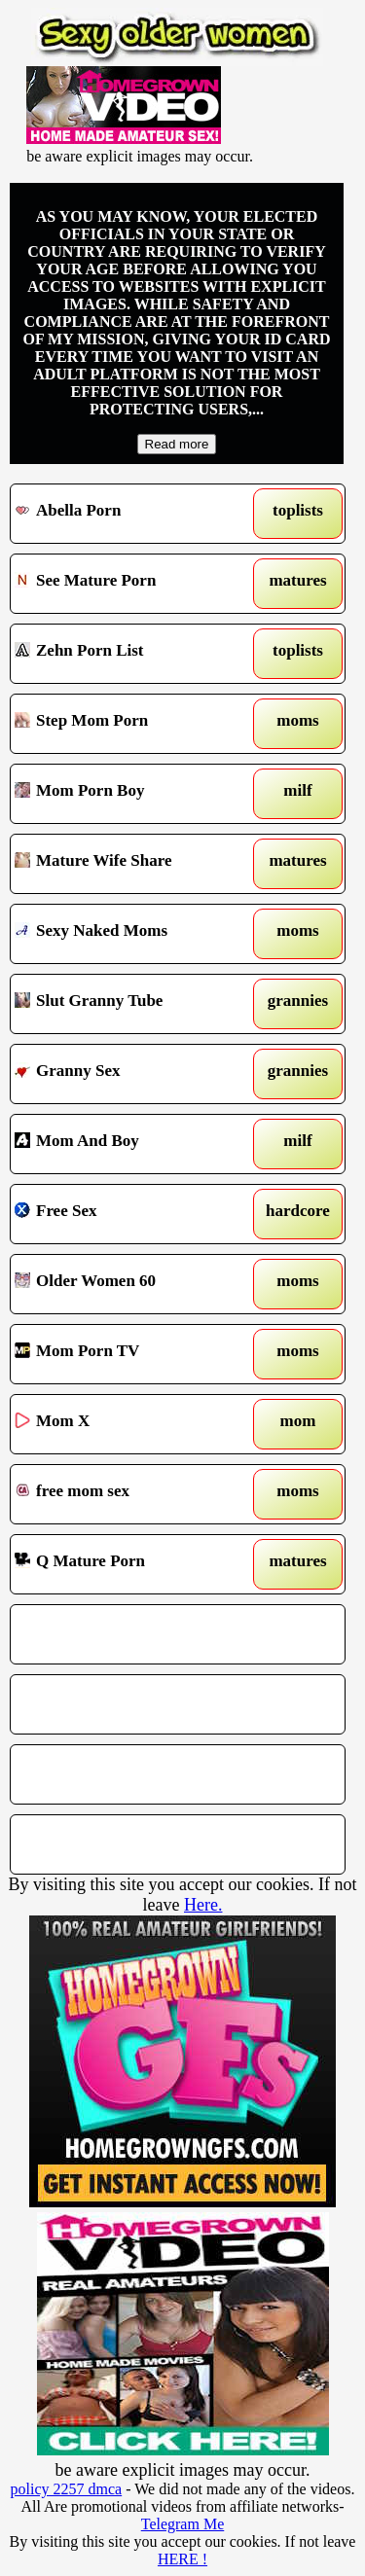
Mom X (135, 1424)
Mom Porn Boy (135, 794)
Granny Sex (135, 1074)
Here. (203, 1904)
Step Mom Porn (135, 723)
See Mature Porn (135, 583)
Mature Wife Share (135, 864)
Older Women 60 (135, 1284)
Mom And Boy (135, 1144)
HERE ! (182, 2559)
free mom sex (135, 1494)
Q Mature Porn (135, 1564)
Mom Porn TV (135, 1354)
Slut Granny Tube (135, 1004)
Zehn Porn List (135, 653)
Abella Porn (135, 513)
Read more (177, 444)
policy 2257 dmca (67, 2489)
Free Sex (135, 1214)
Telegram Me (183, 2524)
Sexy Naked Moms (135, 934)
